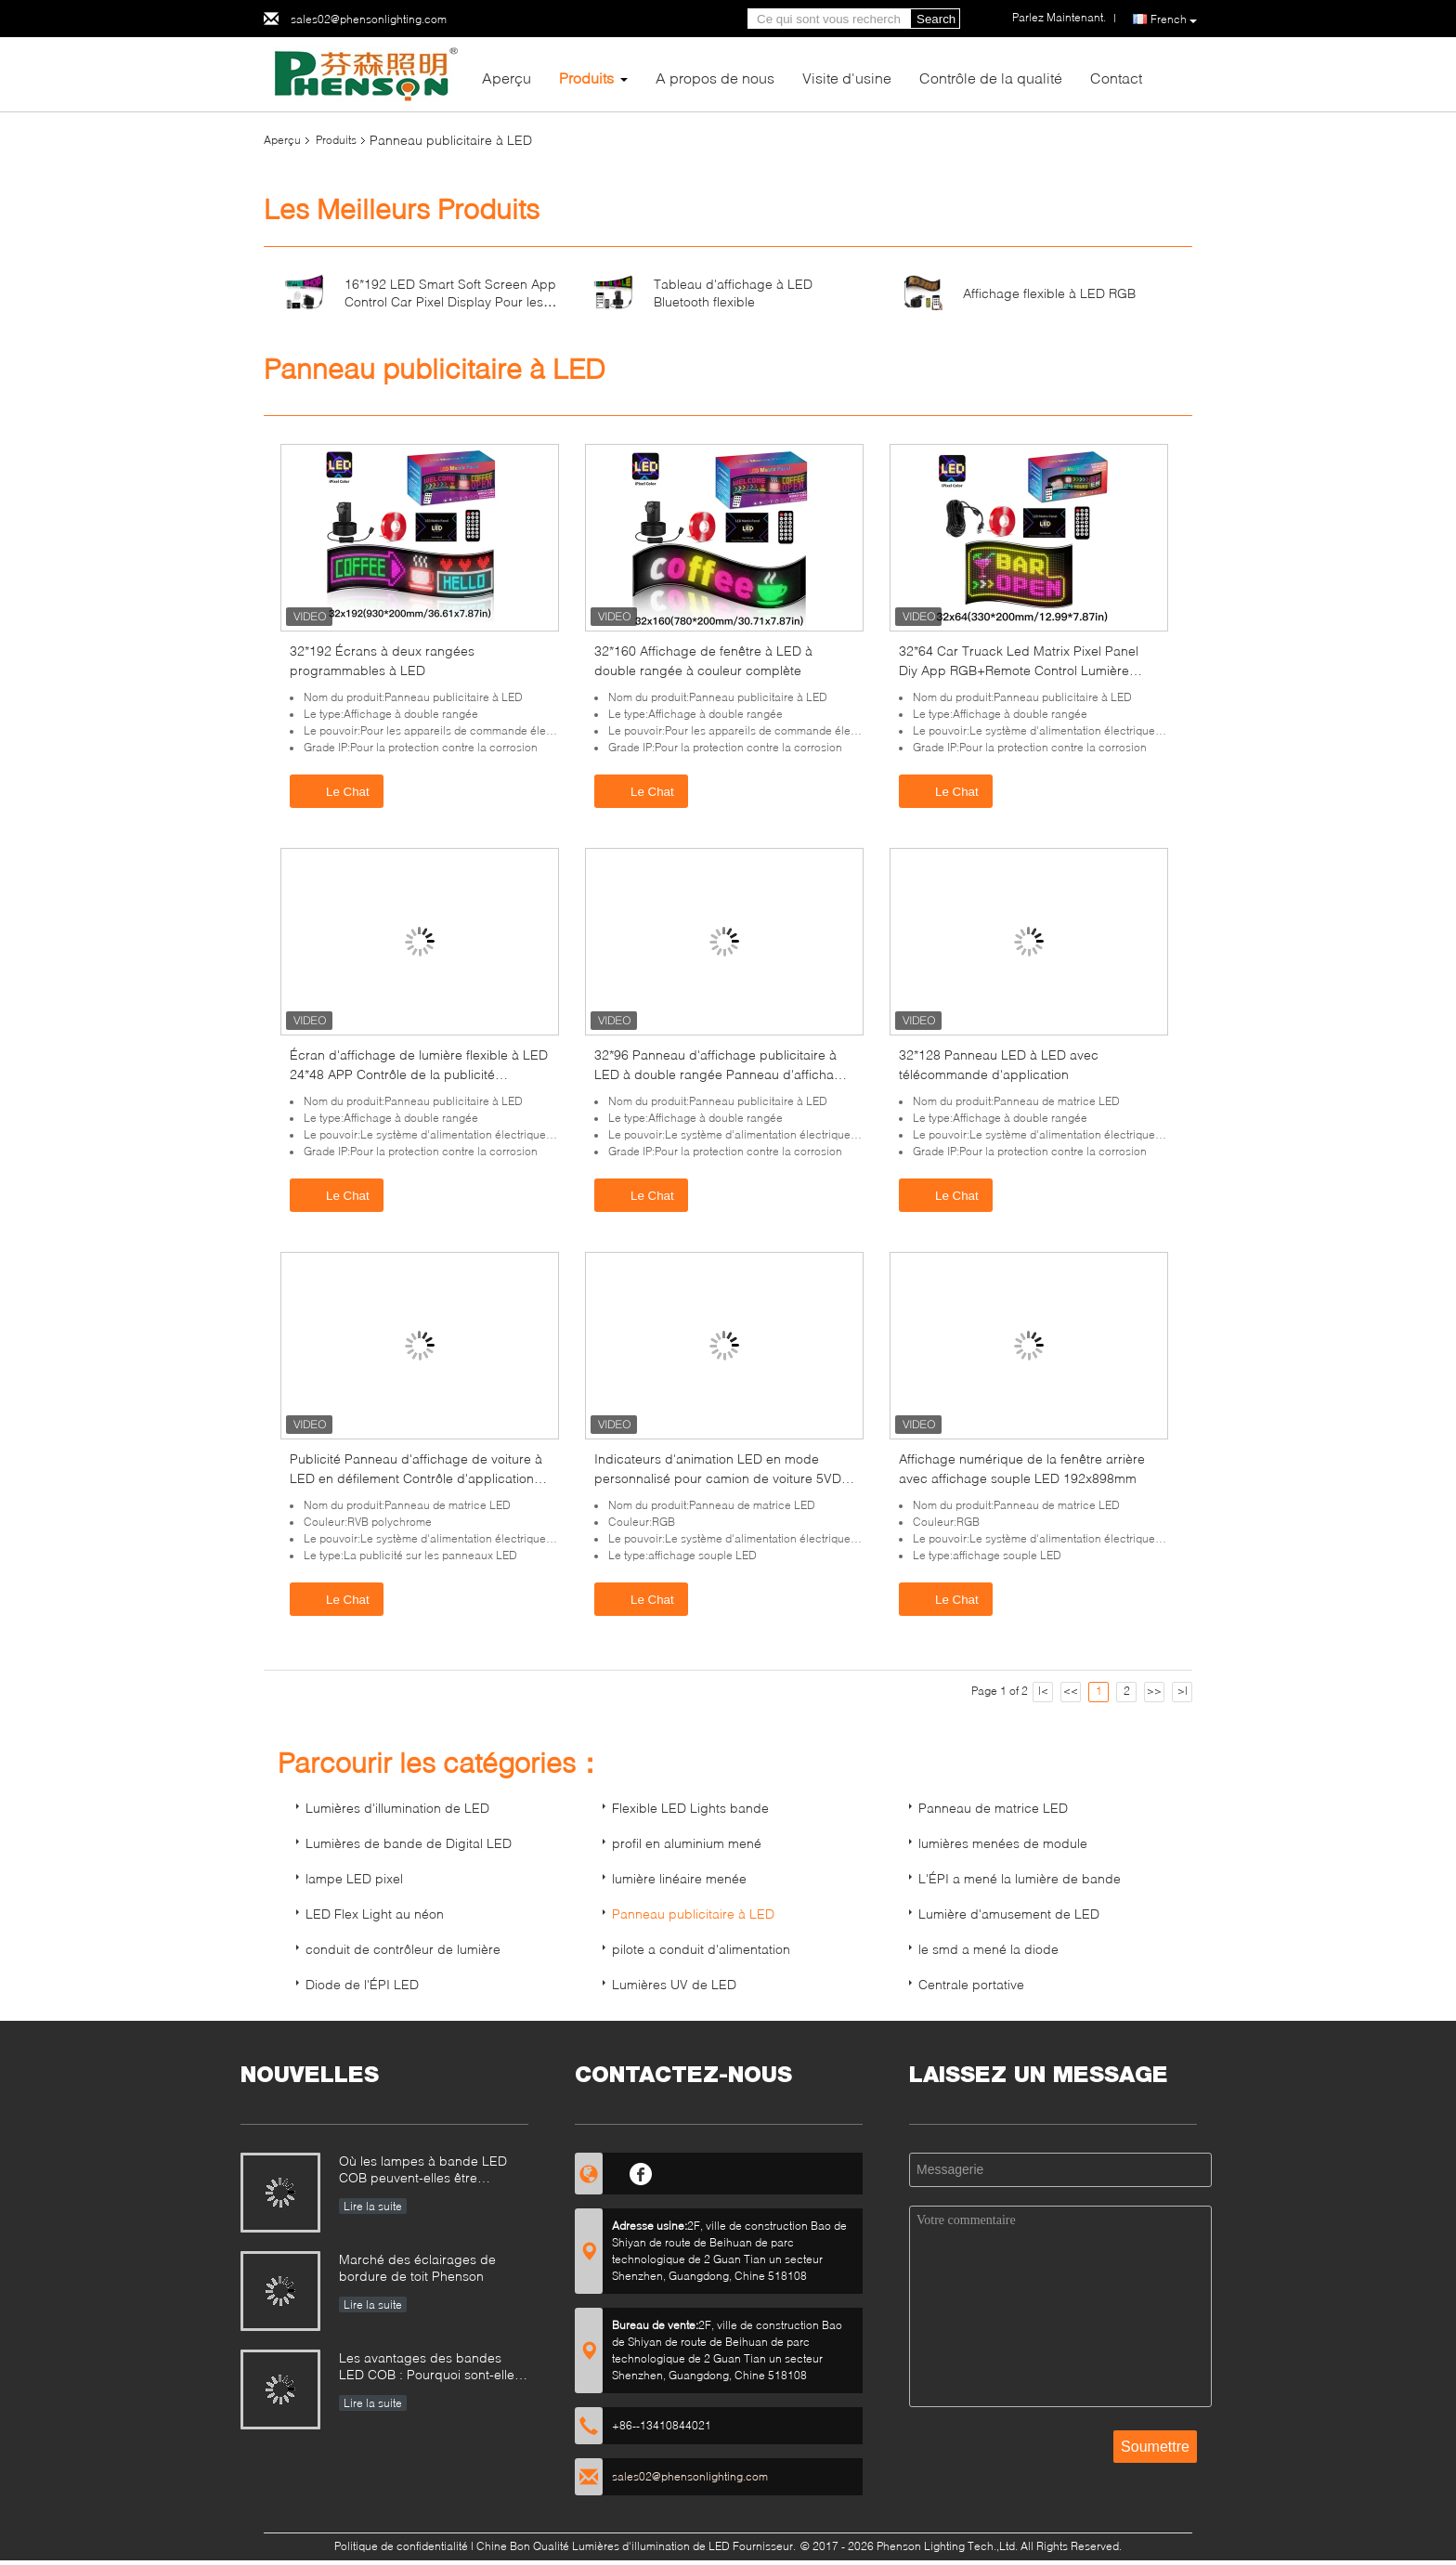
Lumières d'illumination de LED (397, 1808)
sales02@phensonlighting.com (369, 19)
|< (1043, 1691)
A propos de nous (715, 77)
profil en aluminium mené (686, 1843)
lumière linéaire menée (679, 1878)
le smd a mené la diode (988, 1949)
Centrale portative (971, 1984)
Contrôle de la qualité (990, 77)
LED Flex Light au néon (375, 1913)
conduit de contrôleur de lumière (403, 1949)
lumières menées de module (1002, 1843)
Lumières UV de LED (674, 1984)
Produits (586, 77)
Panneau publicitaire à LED (693, 1913)
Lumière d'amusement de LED (1008, 1913)
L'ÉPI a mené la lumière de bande (1019, 1878)
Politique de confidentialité (401, 2546)
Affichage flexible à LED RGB (1049, 293)
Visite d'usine (846, 77)
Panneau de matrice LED (993, 1808)
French (1173, 19)
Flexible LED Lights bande (690, 1808)
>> (1154, 1691)
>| (1182, 1691)
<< (1070, 1691)
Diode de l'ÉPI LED (362, 1984)
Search (936, 19)
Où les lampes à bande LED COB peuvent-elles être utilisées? (423, 2171)
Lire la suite (373, 2206)
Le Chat (338, 790)
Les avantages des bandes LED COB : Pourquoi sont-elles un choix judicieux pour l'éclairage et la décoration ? (430, 2368)
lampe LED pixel (354, 1878)
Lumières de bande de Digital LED (409, 1843)
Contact (1116, 77)
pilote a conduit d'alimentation (701, 1949)
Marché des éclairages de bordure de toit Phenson (417, 2267)
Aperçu (506, 77)
